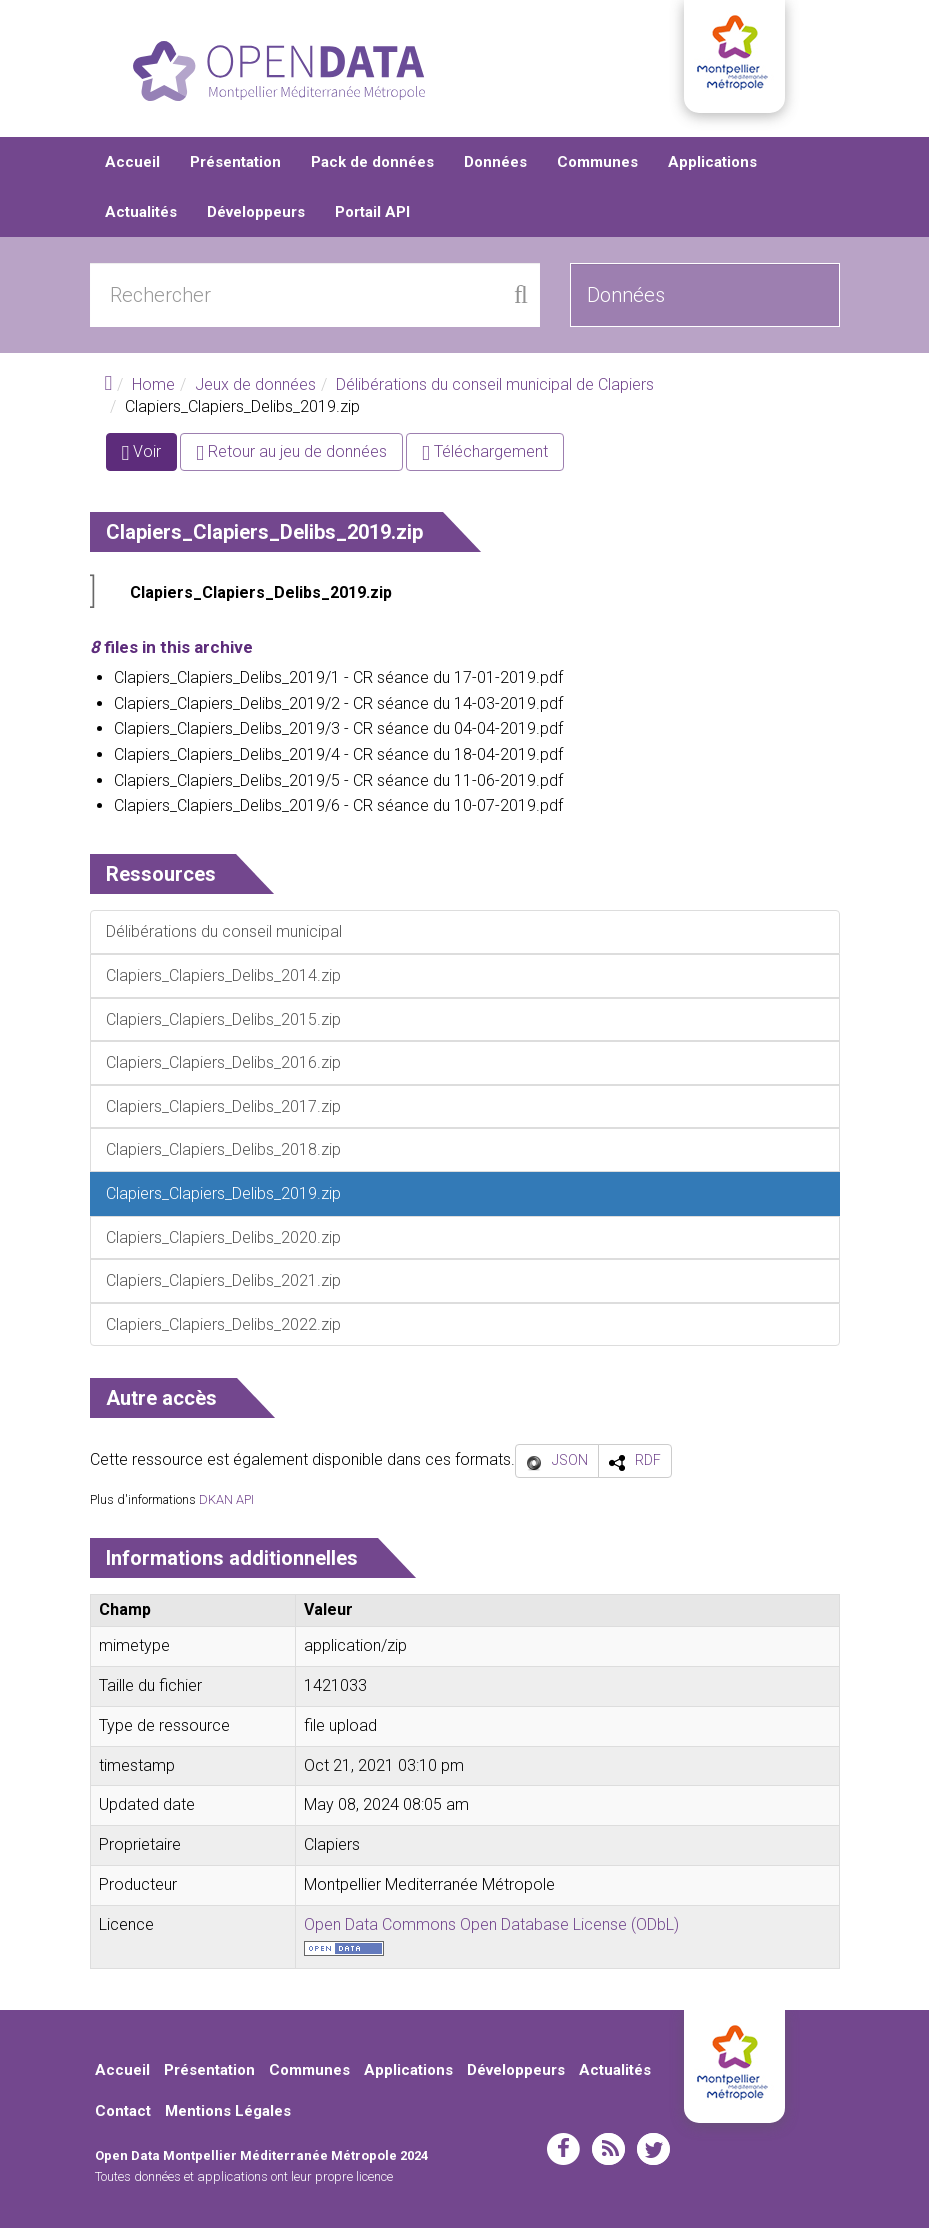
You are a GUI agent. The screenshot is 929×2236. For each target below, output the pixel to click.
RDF (648, 1468)
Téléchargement (485, 459)
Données (495, 170)
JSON (570, 1468)
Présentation (235, 170)
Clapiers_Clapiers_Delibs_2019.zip (261, 600)
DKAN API (226, 1506)
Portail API (372, 220)
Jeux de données (255, 392)
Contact (123, 2119)
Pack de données (372, 170)
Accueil (132, 170)
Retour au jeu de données (291, 459)
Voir (150, 463)
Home (153, 392)
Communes (597, 170)
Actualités (141, 220)
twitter (653, 2157)
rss (608, 2157)
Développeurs (256, 220)
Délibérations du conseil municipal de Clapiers (495, 392)
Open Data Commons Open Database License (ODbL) (491, 1932)
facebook (563, 2157)
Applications (712, 170)
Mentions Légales (228, 2119)
